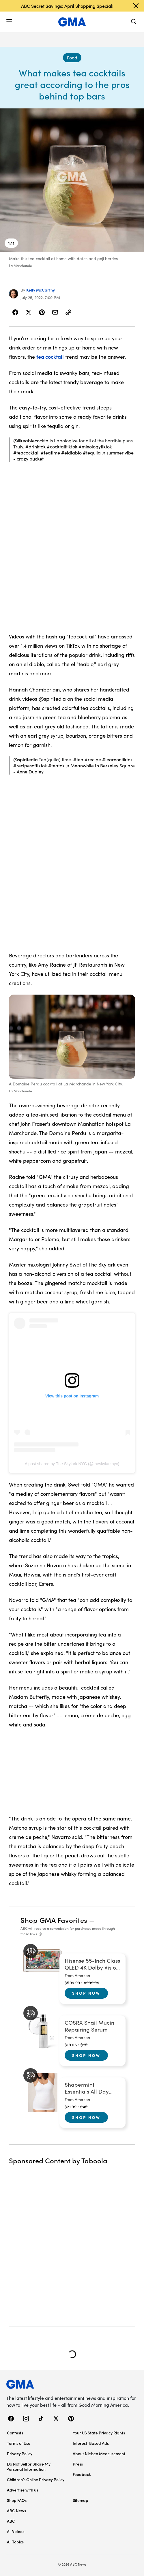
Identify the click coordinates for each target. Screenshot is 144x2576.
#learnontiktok (117, 759)
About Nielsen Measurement (99, 2453)
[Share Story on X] (28, 312)
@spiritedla (25, 759)
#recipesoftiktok (30, 765)
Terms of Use (18, 2443)
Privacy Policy (19, 2453)
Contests (15, 2433)
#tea (78, 759)
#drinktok (35, 447)
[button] (9, 22)
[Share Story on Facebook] (15, 312)
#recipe (93, 759)
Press (78, 2464)
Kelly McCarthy (40, 290)
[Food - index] (72, 57)
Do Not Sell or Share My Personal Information (28, 2466)
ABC (11, 2521)
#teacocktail (26, 453)
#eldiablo (71, 453)
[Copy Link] (68, 312)
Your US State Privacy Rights (99, 2433)
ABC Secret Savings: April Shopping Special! (67, 6)
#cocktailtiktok (62, 447)
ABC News (16, 2510)
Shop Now (86, 1993)
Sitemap (80, 2500)
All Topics (15, 2542)
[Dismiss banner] (135, 5)
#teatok (56, 765)
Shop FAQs (17, 2500)
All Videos (15, 2531)
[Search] (134, 22)
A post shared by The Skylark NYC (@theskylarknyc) (72, 1463)
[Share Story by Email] (55, 312)
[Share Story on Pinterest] (42, 312)
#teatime (50, 453)
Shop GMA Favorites (53, 1920)
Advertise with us (22, 2490)
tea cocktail (50, 356)
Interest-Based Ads (91, 2443)
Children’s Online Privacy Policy (35, 2479)
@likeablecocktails (33, 440)
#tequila (92, 453)
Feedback (82, 2474)
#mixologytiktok (95, 447)
